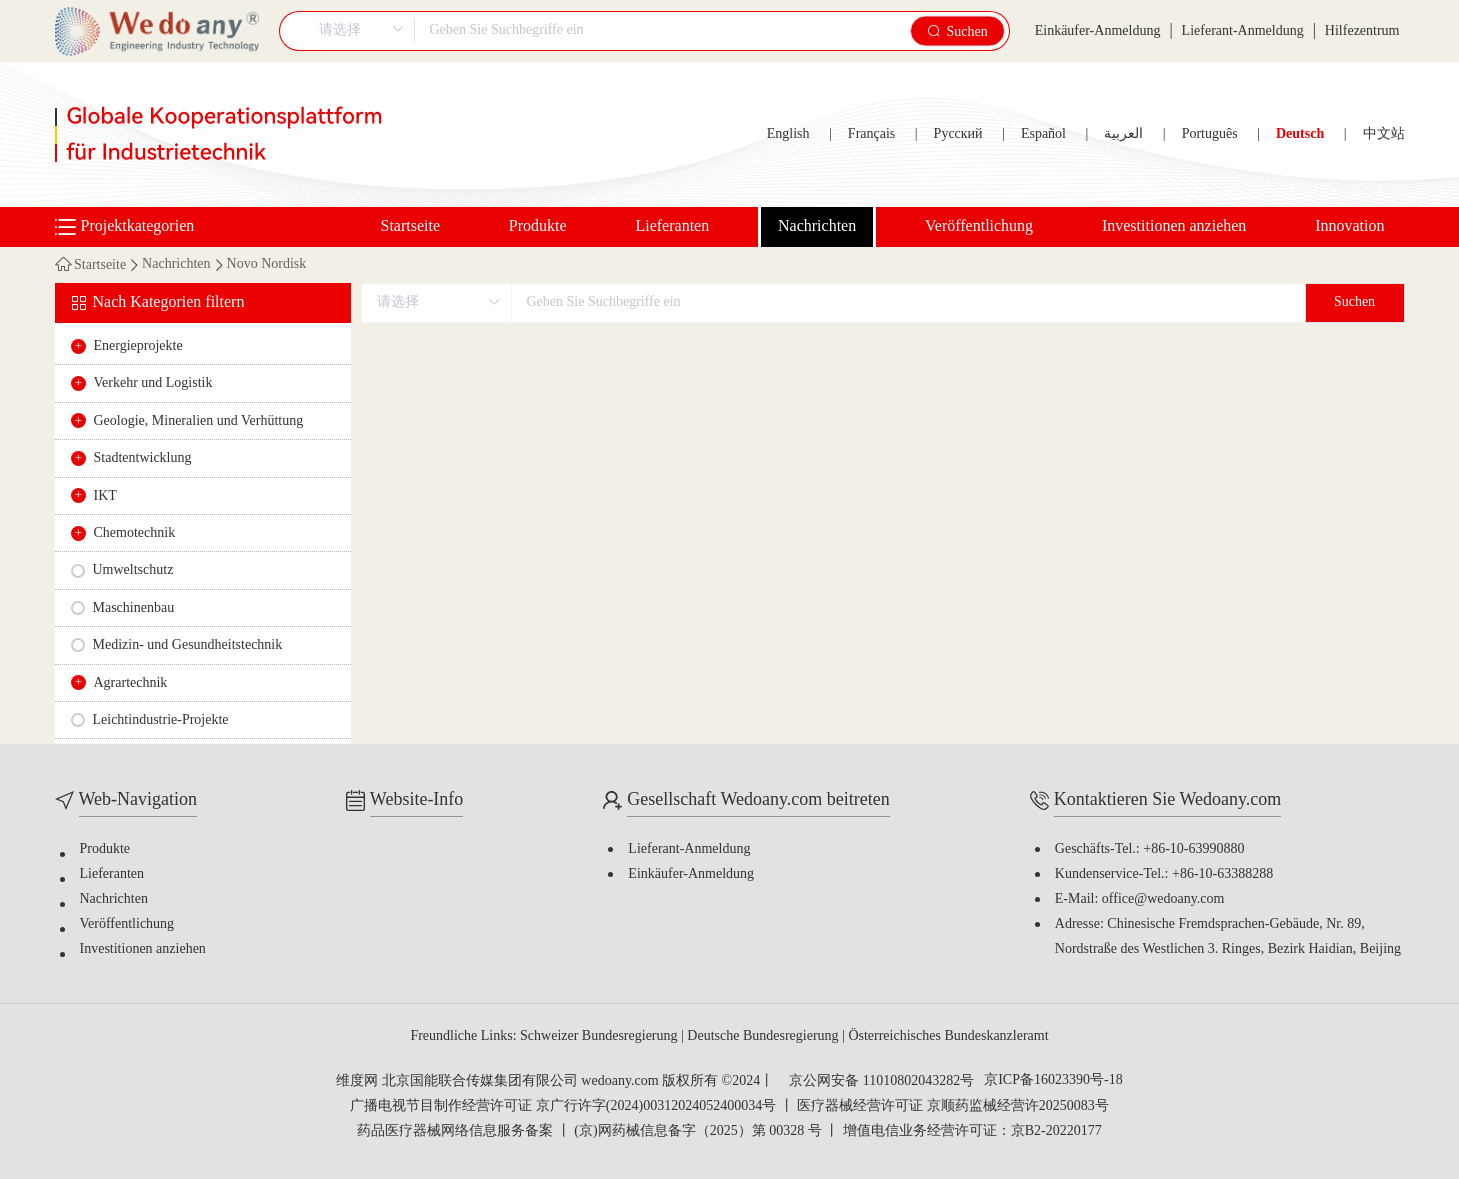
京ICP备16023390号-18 (1053, 1081)
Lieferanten (672, 226)
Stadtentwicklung (143, 458)
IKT (105, 496)
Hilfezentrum (1362, 31)
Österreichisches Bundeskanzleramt (948, 1036)
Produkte (538, 226)
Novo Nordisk (267, 265)
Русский (958, 134)
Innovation (1349, 226)
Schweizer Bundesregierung (600, 1036)
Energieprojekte (138, 346)
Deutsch (1300, 134)
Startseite (411, 226)
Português (1210, 134)
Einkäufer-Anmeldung (1098, 31)
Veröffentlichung (979, 226)
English (788, 134)
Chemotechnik (135, 533)
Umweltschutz (133, 570)
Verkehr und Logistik (153, 383)
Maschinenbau (134, 608)
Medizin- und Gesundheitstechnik (188, 645)
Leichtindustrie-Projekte (161, 720)
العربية (1123, 134)
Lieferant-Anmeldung (1243, 31)
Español (1043, 134)
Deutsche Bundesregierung (764, 1036)
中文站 (1384, 134)
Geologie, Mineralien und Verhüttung (199, 421)
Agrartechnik (131, 683)
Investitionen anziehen (1174, 226)
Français (871, 134)
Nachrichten (817, 226)
